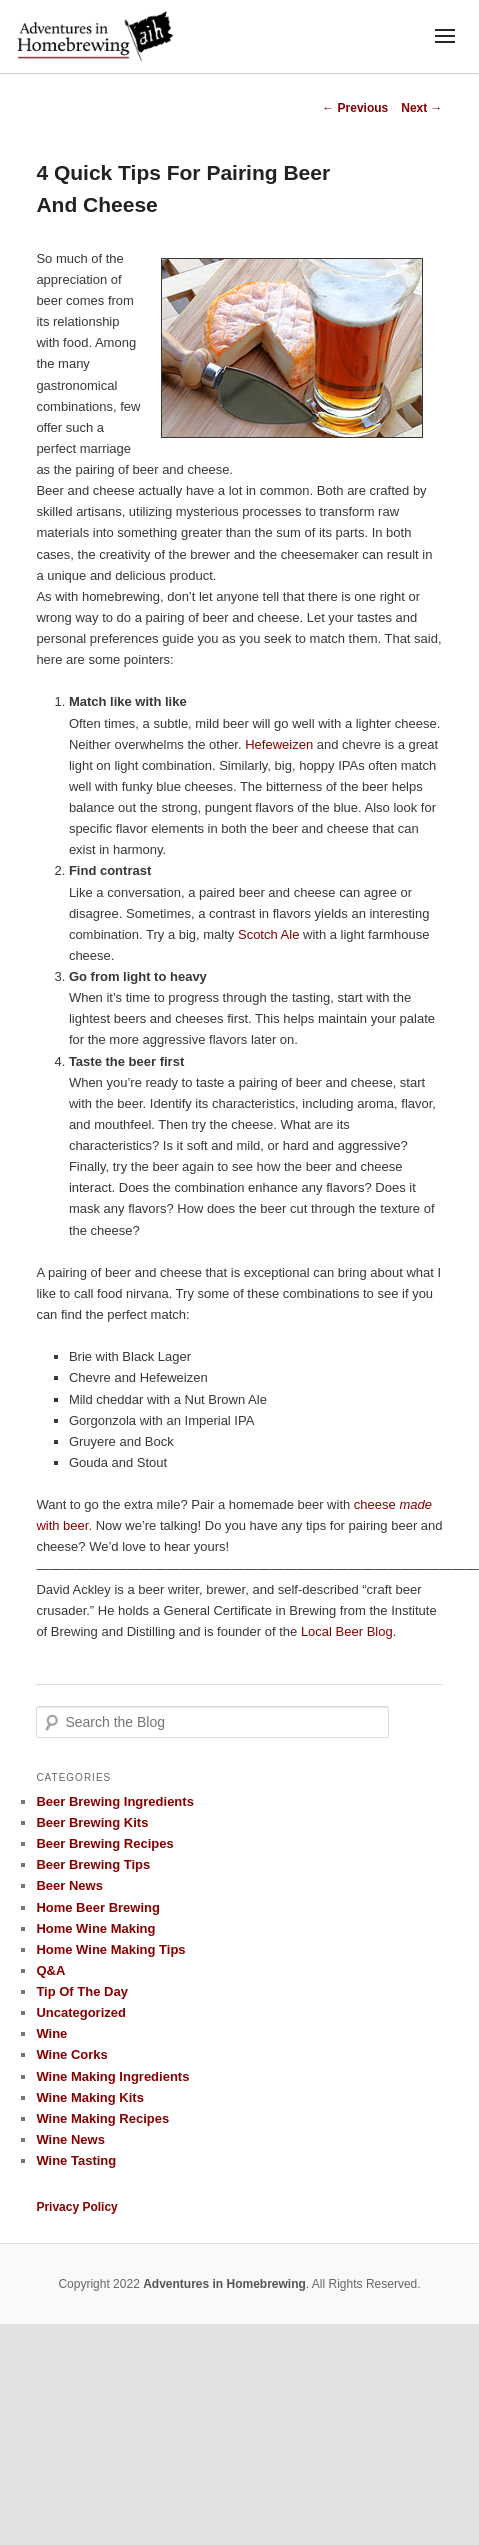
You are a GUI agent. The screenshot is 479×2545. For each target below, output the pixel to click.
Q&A (50, 1970)
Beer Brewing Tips (93, 1864)
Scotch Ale (268, 934)
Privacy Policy (76, 2207)
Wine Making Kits (90, 2097)
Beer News (69, 1885)
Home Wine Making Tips (110, 1949)
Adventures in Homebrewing (224, 2284)
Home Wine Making (95, 1928)
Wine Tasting (76, 2160)
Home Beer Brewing (98, 1907)
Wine (51, 2033)
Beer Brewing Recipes (104, 1843)
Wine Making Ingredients (112, 2076)
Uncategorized (81, 2012)
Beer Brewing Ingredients (114, 1801)
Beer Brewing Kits (92, 1822)
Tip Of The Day (82, 1991)
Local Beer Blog (347, 1631)
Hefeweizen (279, 744)
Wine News (70, 2139)
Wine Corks (71, 2054)
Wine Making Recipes (102, 2118)
